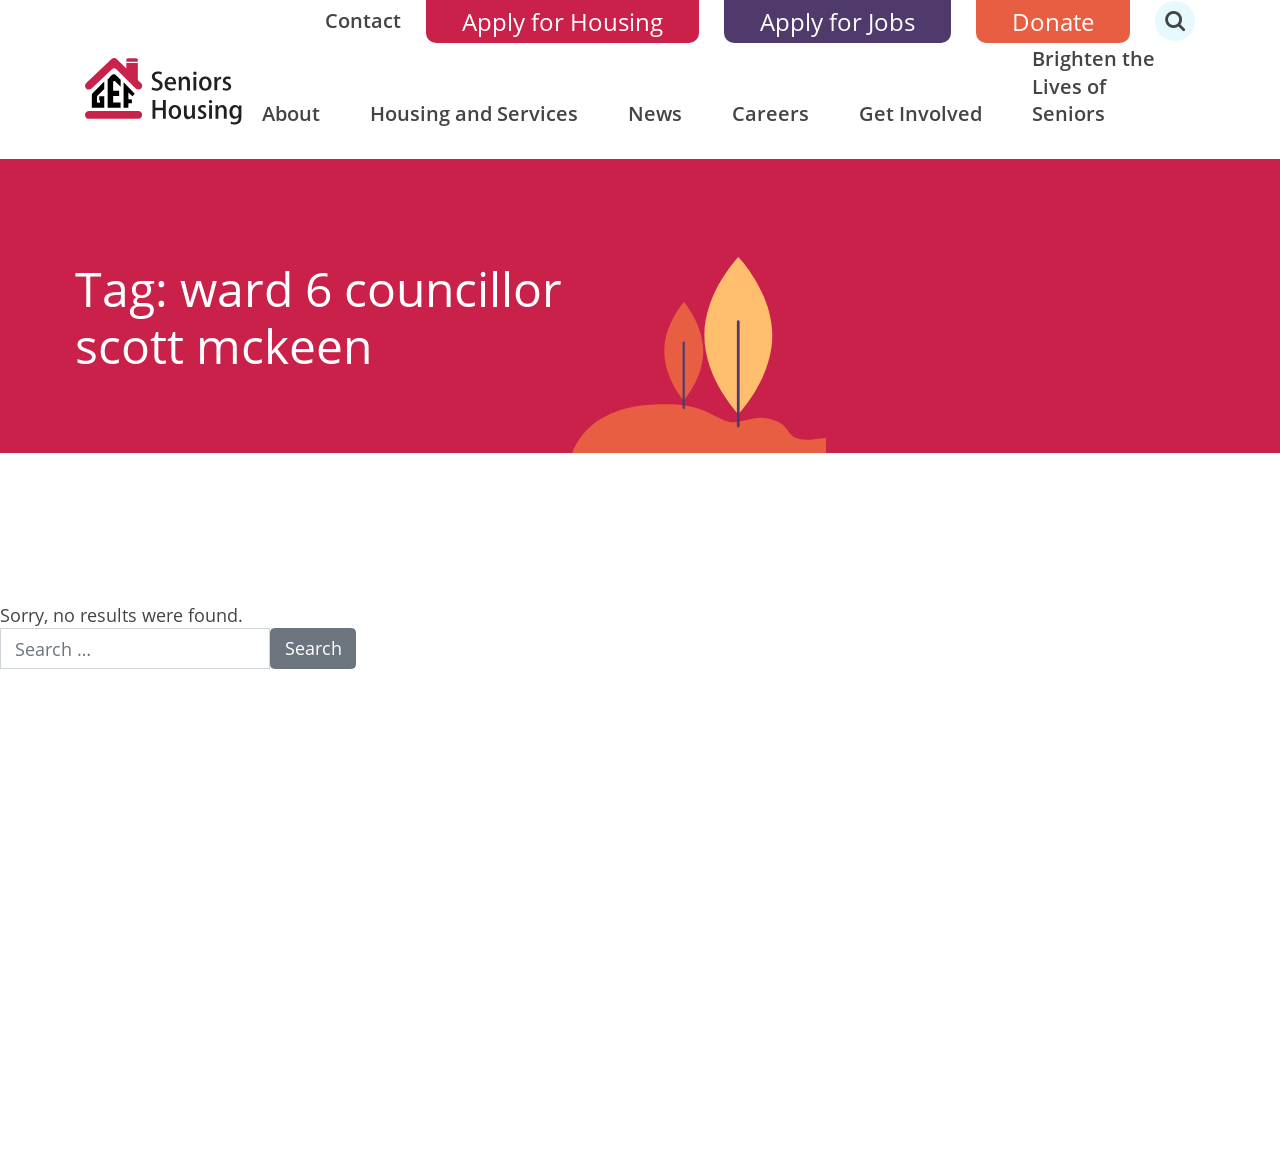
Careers (770, 113)
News (655, 113)
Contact (363, 20)
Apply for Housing (562, 21)
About (291, 113)
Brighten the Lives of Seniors (1093, 86)
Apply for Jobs (837, 21)
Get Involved (920, 113)
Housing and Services (474, 113)
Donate (1053, 21)
